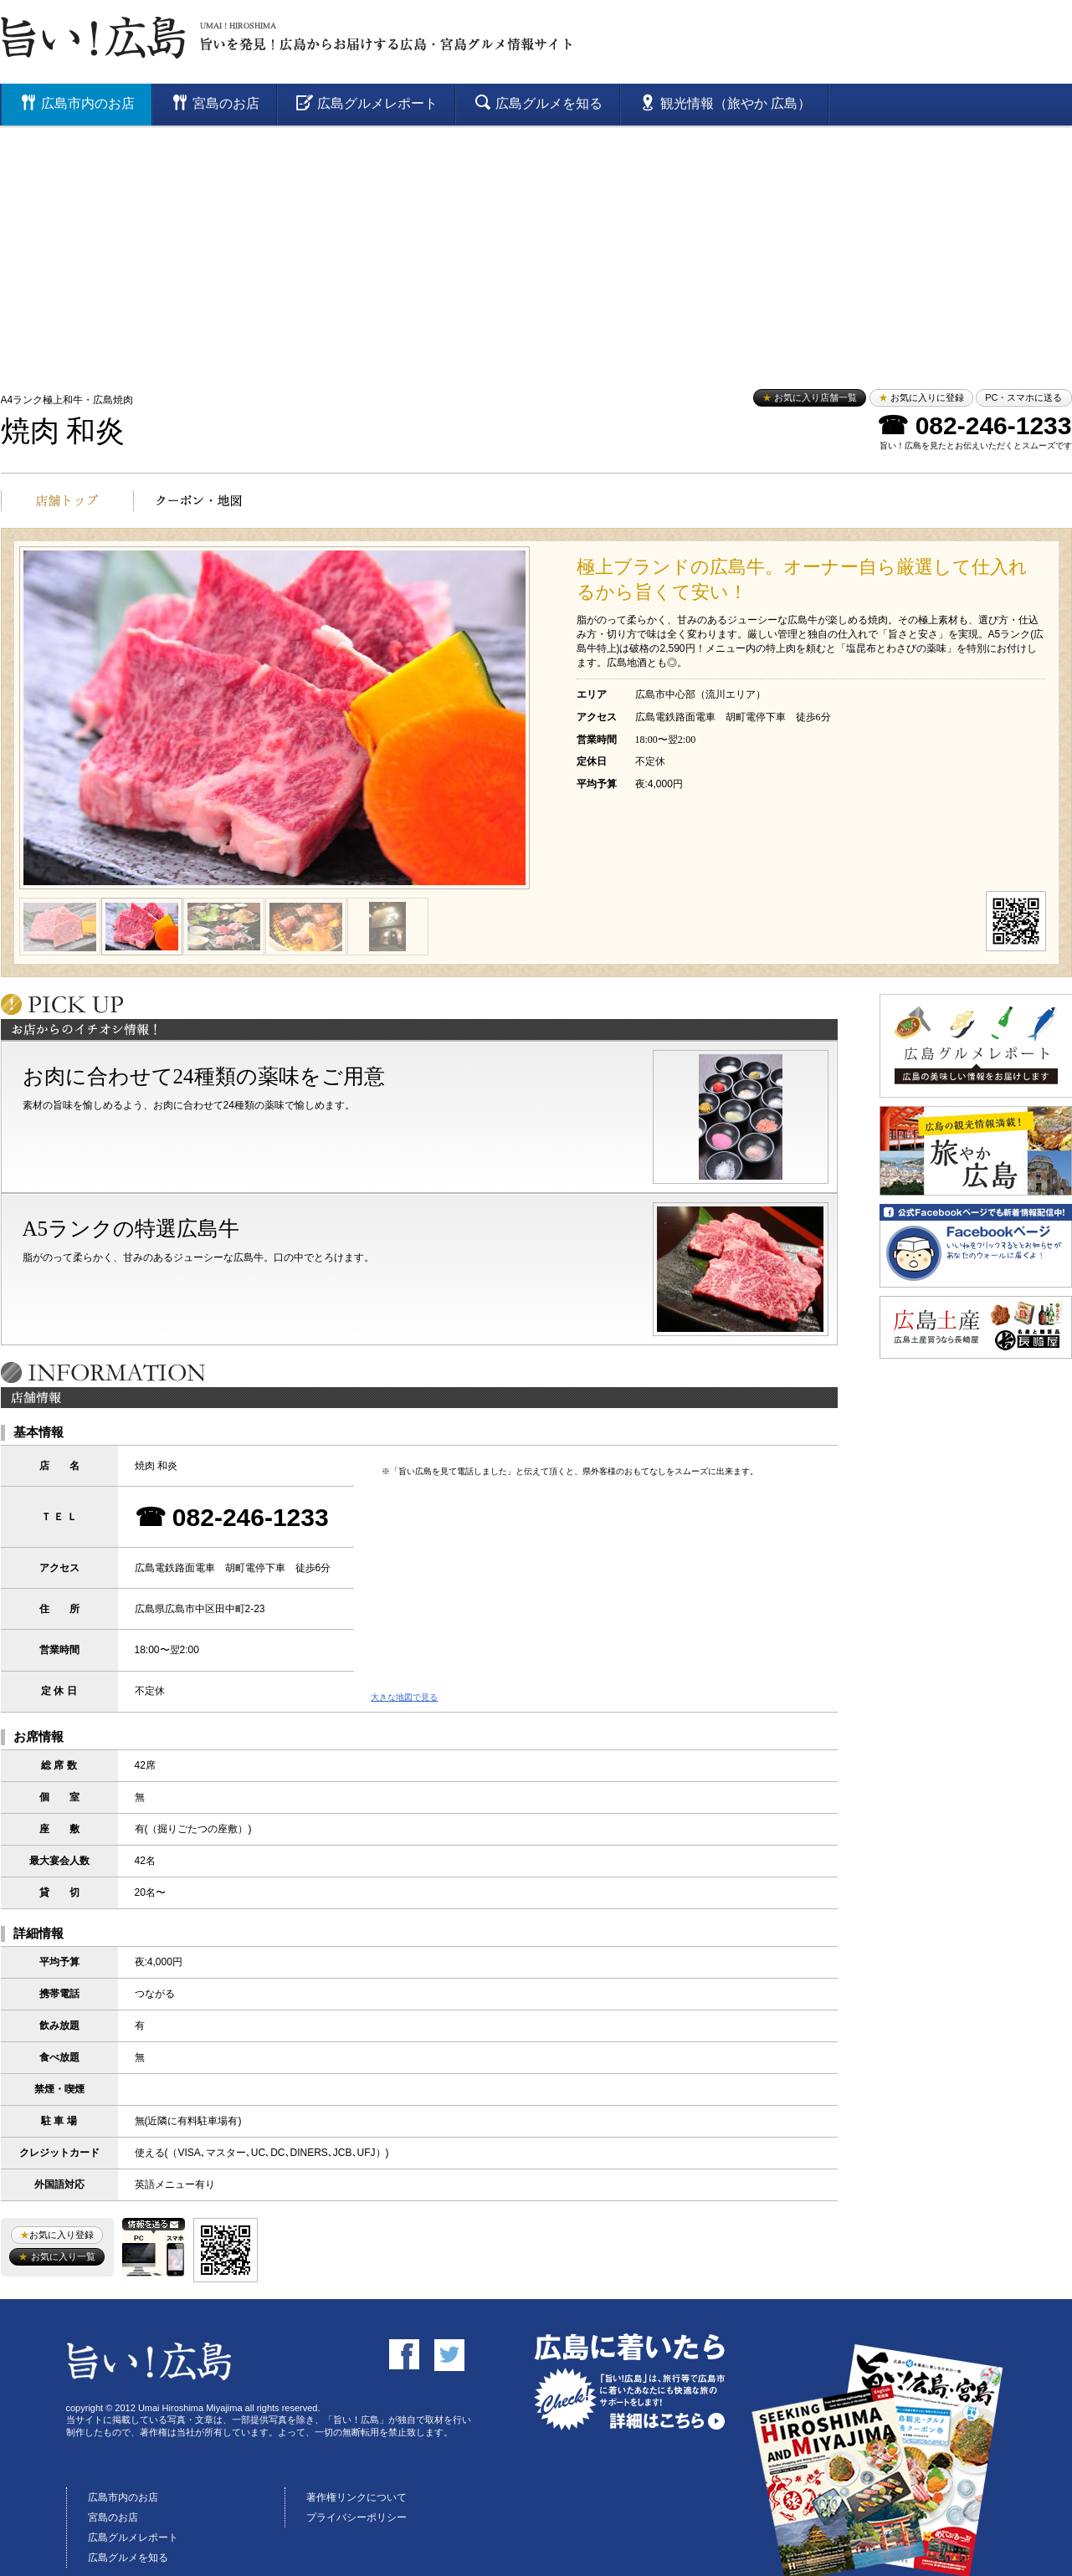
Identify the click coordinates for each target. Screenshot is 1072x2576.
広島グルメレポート (133, 2537)
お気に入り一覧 (56, 2256)
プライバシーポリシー (356, 2517)
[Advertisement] (536, 251)
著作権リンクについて (356, 2497)
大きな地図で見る (404, 1697)
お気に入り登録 (57, 2235)
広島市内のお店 (123, 2497)
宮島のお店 (113, 2517)
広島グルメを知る (128, 2557)
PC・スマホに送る (1023, 397)
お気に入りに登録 (921, 397)
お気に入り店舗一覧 (809, 397)
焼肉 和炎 (63, 431)
